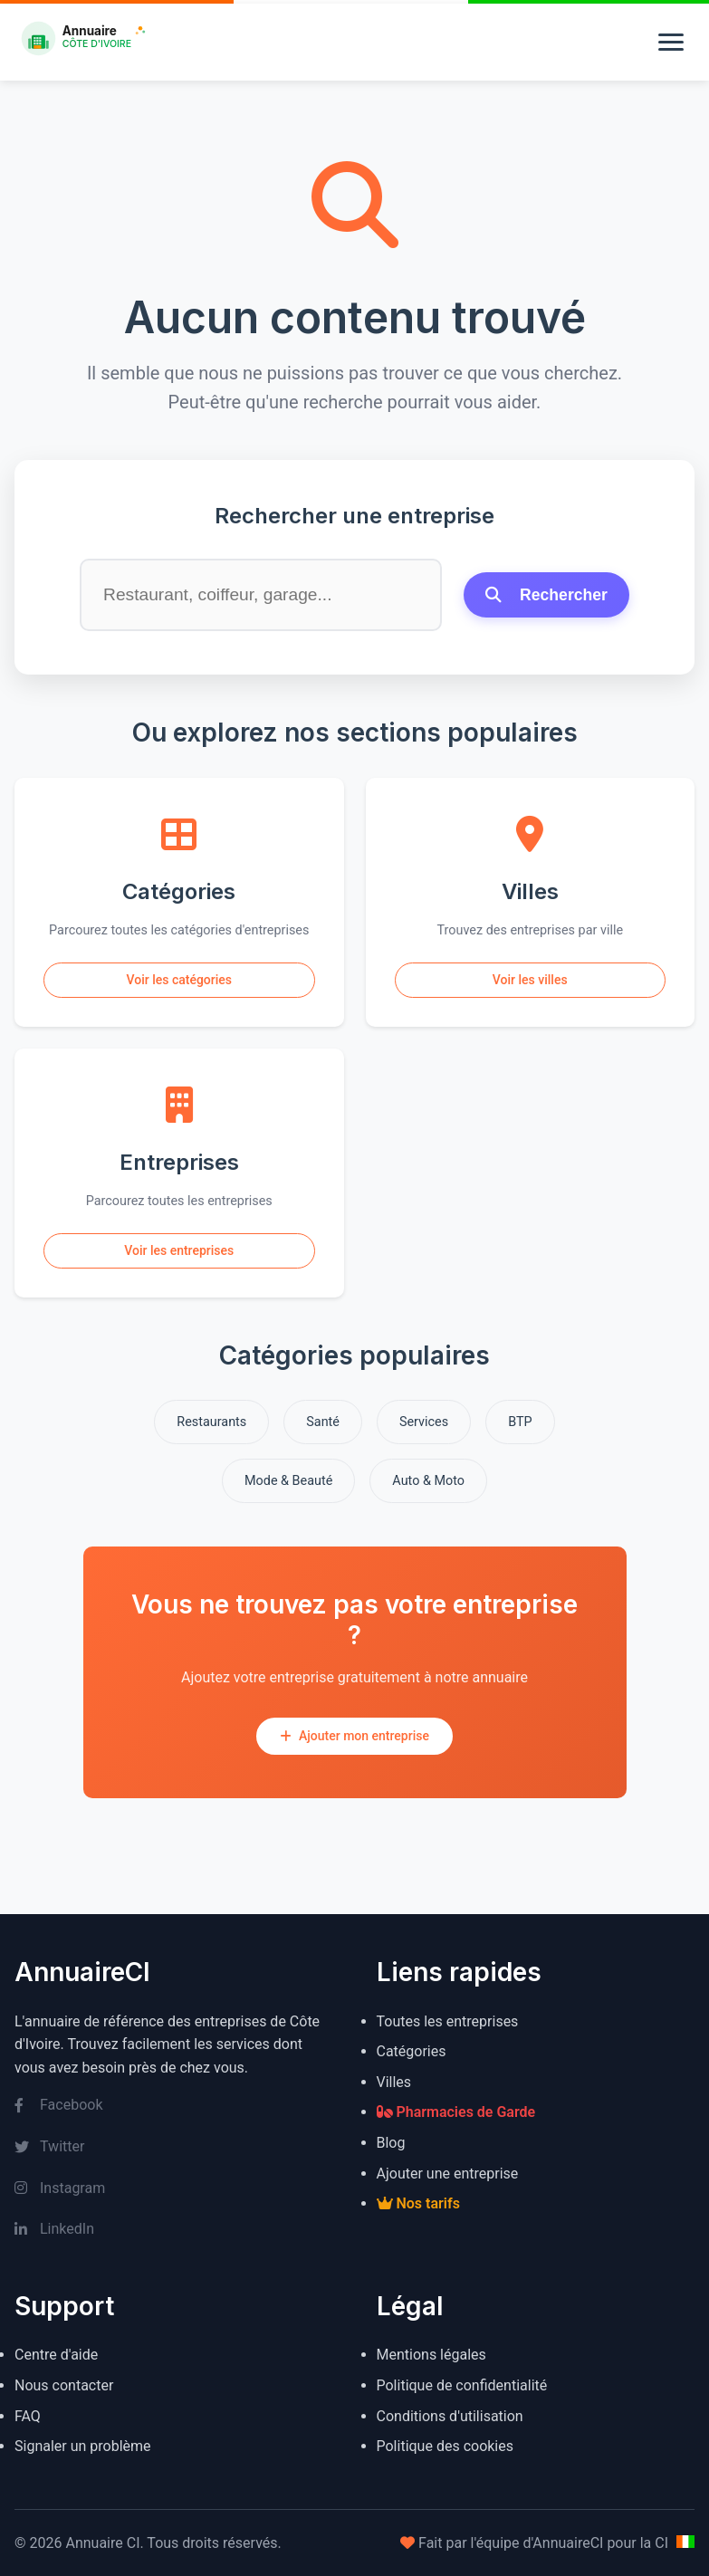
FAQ (27, 2416)
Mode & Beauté (288, 1481)
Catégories (411, 2051)
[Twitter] (173, 2147)
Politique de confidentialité (462, 2385)
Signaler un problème (82, 2446)
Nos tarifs (418, 2203)
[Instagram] (173, 2188)
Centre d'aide (56, 2354)
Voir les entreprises (179, 1250)
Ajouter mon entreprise (354, 1736)
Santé (323, 1422)
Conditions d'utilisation (450, 2416)
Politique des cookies (445, 2446)
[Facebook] (173, 2105)
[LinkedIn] (173, 2229)
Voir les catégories (179, 979)
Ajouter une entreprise (448, 2173)
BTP (520, 1422)
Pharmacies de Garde (456, 2112)
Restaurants (211, 1422)
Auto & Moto (428, 1481)
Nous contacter (63, 2385)
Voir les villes (530, 979)
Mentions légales (431, 2354)
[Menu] (671, 42)
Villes (394, 2082)
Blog (391, 2142)
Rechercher (546, 595)
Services (423, 1422)
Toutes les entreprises (448, 2021)
